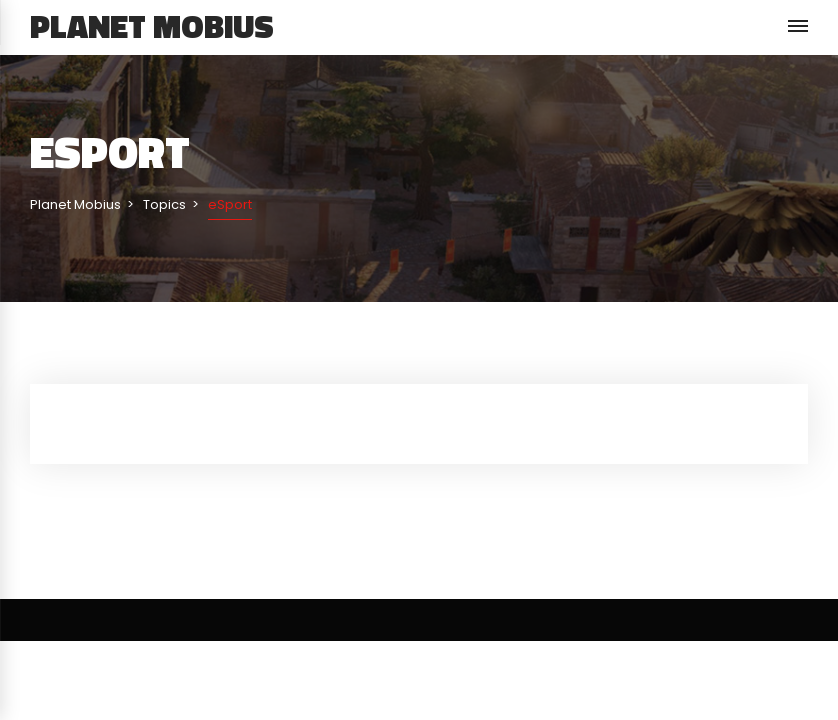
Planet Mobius (152, 26)
